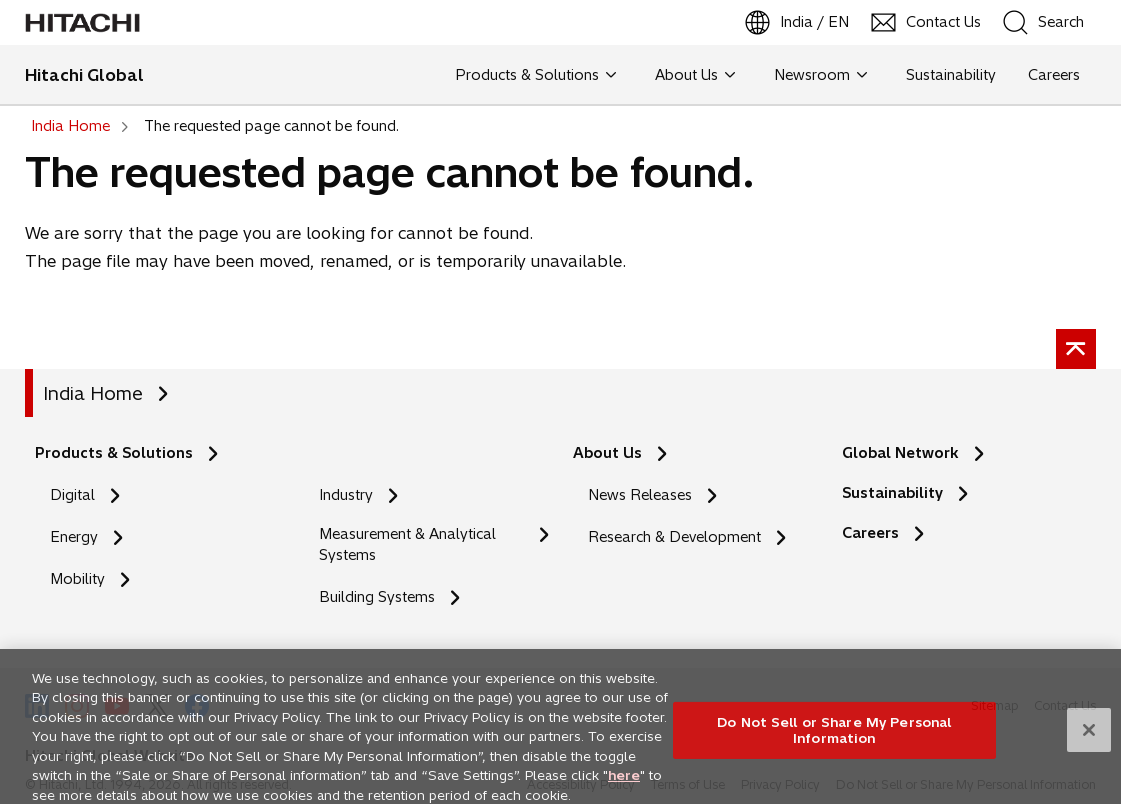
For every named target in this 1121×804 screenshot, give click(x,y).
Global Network (900, 453)
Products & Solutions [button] (535, 75)
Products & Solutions (114, 453)
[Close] (1089, 740)
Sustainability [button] (951, 75)
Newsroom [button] (820, 75)
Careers (870, 533)
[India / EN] (798, 22)
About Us (607, 453)
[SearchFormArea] (1057, 22)
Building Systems (377, 597)
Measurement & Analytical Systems (407, 544)
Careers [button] (1054, 75)
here (624, 785)
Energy (74, 537)
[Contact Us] (927, 22)
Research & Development (674, 537)
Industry (346, 495)
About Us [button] (695, 75)
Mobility (77, 579)
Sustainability (892, 493)
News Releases (640, 495)
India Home (93, 393)
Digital (72, 495)
